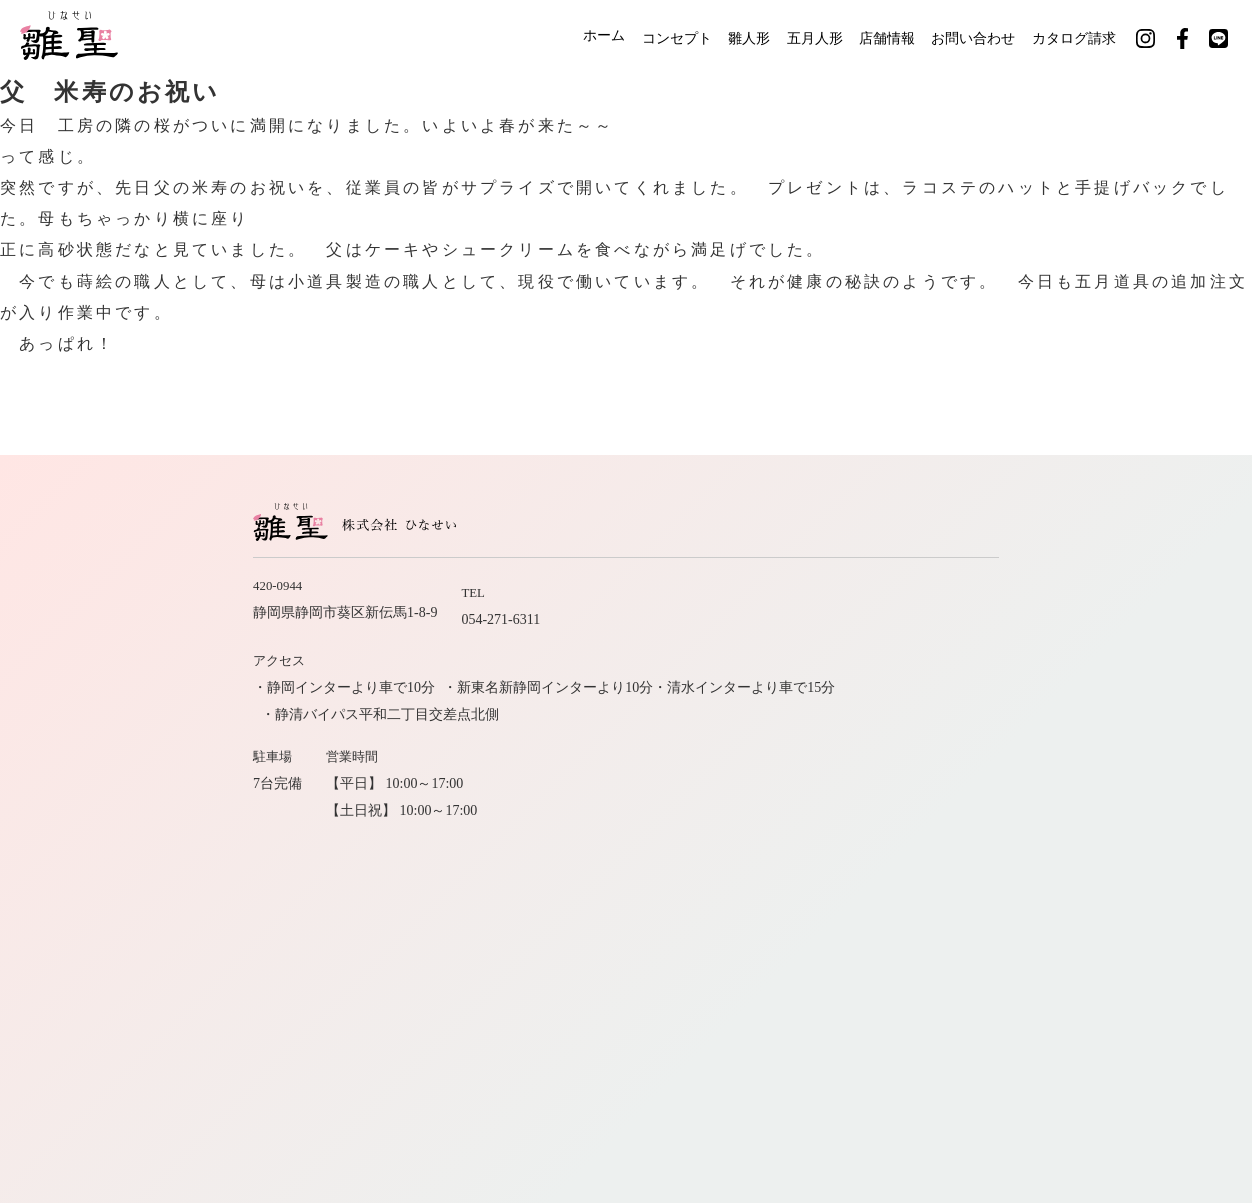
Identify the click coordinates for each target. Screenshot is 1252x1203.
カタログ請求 (1082, 37)
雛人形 (711, 37)
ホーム (543, 37)
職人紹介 (841, 797)
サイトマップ (1107, 832)
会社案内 (1009, 797)
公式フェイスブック (998, 868)
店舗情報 (872, 37)
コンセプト (627, 37)
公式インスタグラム (844, 868)
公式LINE (1119, 868)
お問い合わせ (970, 37)
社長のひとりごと (981, 832)
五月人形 (788, 37)
